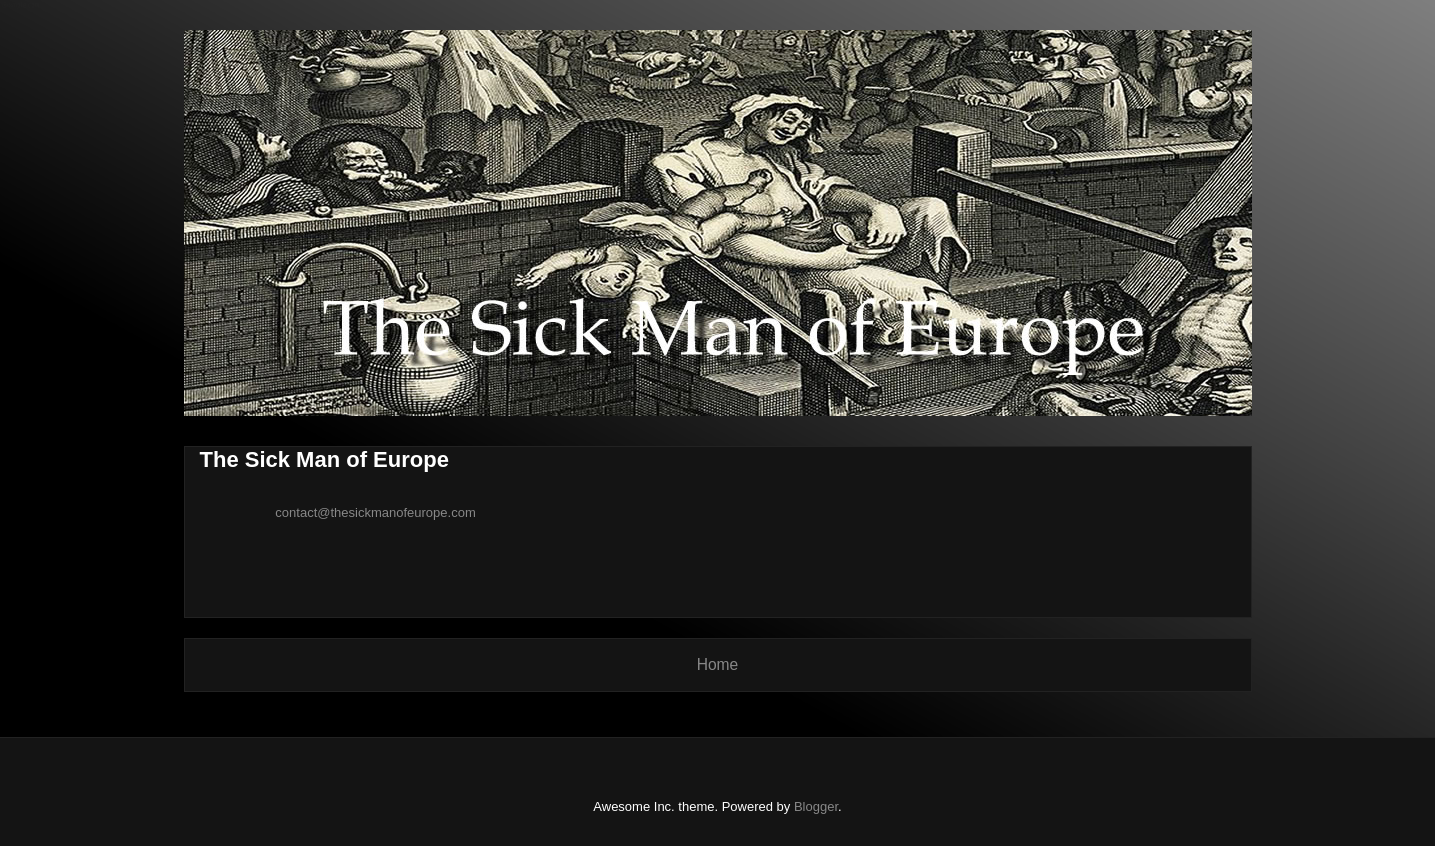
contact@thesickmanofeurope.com (375, 512)
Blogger (816, 806)
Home (718, 664)
